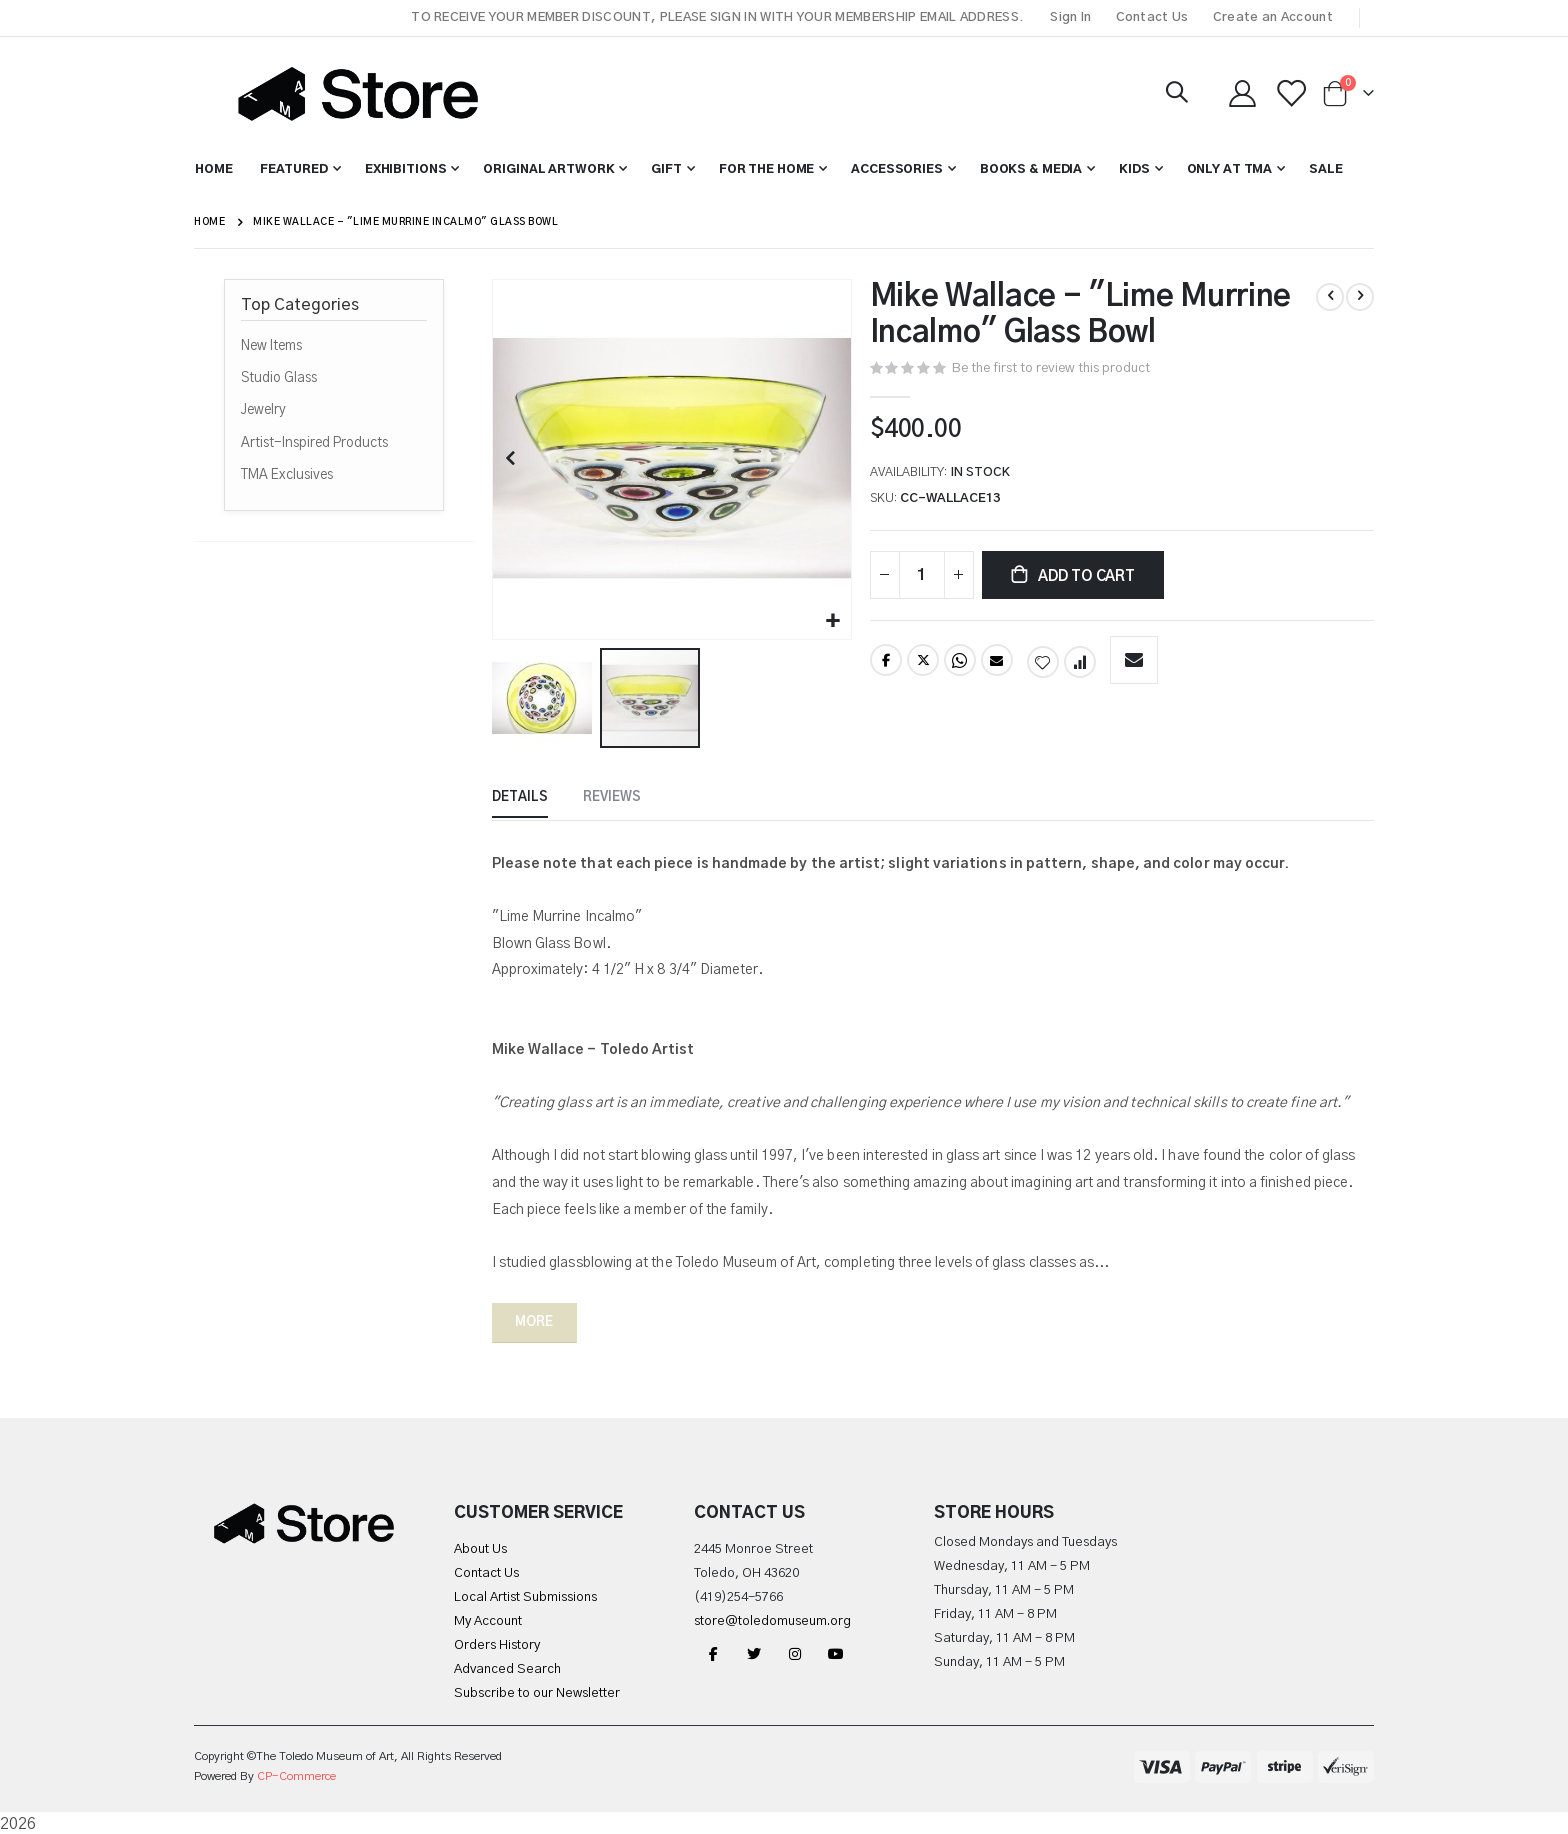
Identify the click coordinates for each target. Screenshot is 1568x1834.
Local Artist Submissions (525, 1595)
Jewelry (263, 410)
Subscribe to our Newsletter (537, 1691)
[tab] (522, 798)
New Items (271, 346)
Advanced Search (507, 1667)
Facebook (887, 667)
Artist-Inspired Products (314, 443)
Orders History (497, 1643)
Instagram (795, 1651)
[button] (834, 619)
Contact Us (1152, 17)
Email (999, 667)
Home (209, 222)
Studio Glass (279, 378)
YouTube (836, 1651)
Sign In (1070, 17)
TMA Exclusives (287, 475)
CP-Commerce (296, 1774)
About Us (480, 1547)
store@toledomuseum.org (772, 1619)
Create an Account (1273, 17)
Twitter (924, 667)
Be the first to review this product (1066, 368)
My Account (488, 1619)
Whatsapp (962, 667)
